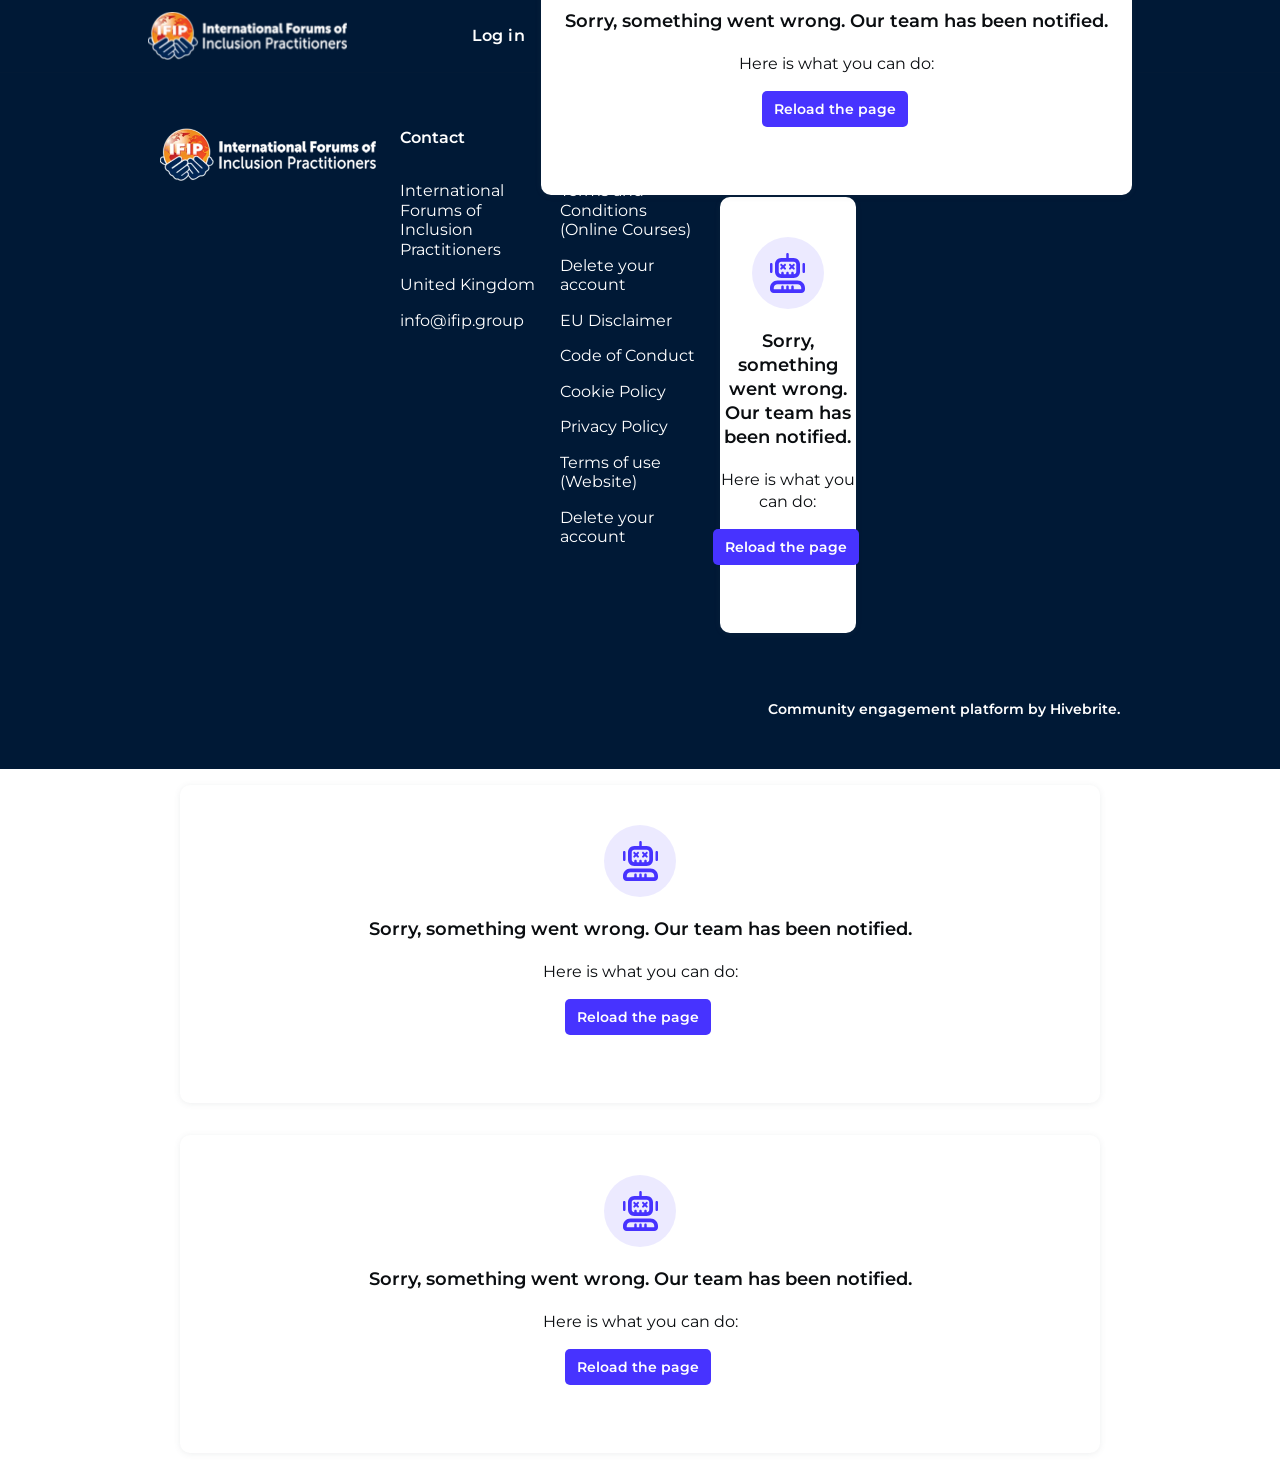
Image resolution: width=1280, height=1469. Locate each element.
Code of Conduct (627, 355)
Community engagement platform (896, 709)
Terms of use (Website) (610, 472)
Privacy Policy (614, 426)
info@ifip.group (462, 320)
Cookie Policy (613, 391)
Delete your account (607, 275)
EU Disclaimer (616, 320)
